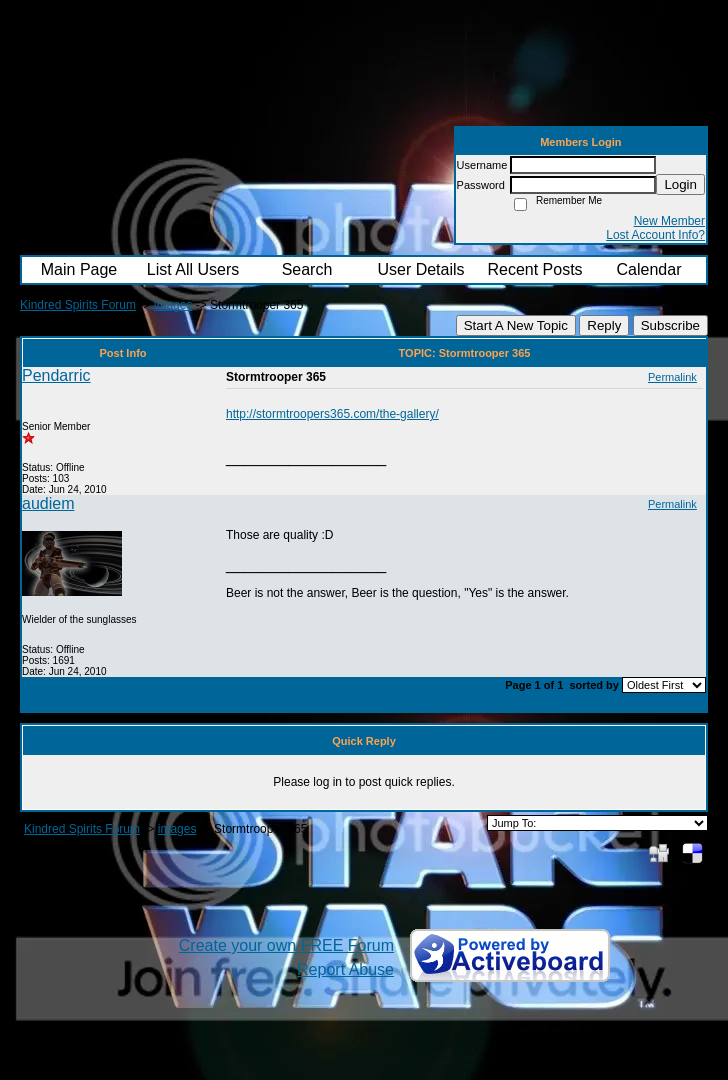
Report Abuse (345, 969)
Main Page (79, 269)
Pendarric (56, 375)
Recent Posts (534, 269)
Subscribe (670, 325)
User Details (420, 269)
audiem (48, 503)
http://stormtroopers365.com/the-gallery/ (332, 414)
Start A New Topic (516, 325)
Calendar (649, 269)
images (173, 305)
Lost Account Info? (655, 235)
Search (307, 269)
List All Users (193, 269)
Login (680, 184)
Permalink (672, 377)
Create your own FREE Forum (286, 945)
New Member (669, 221)
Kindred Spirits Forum (78, 305)
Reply (604, 325)
